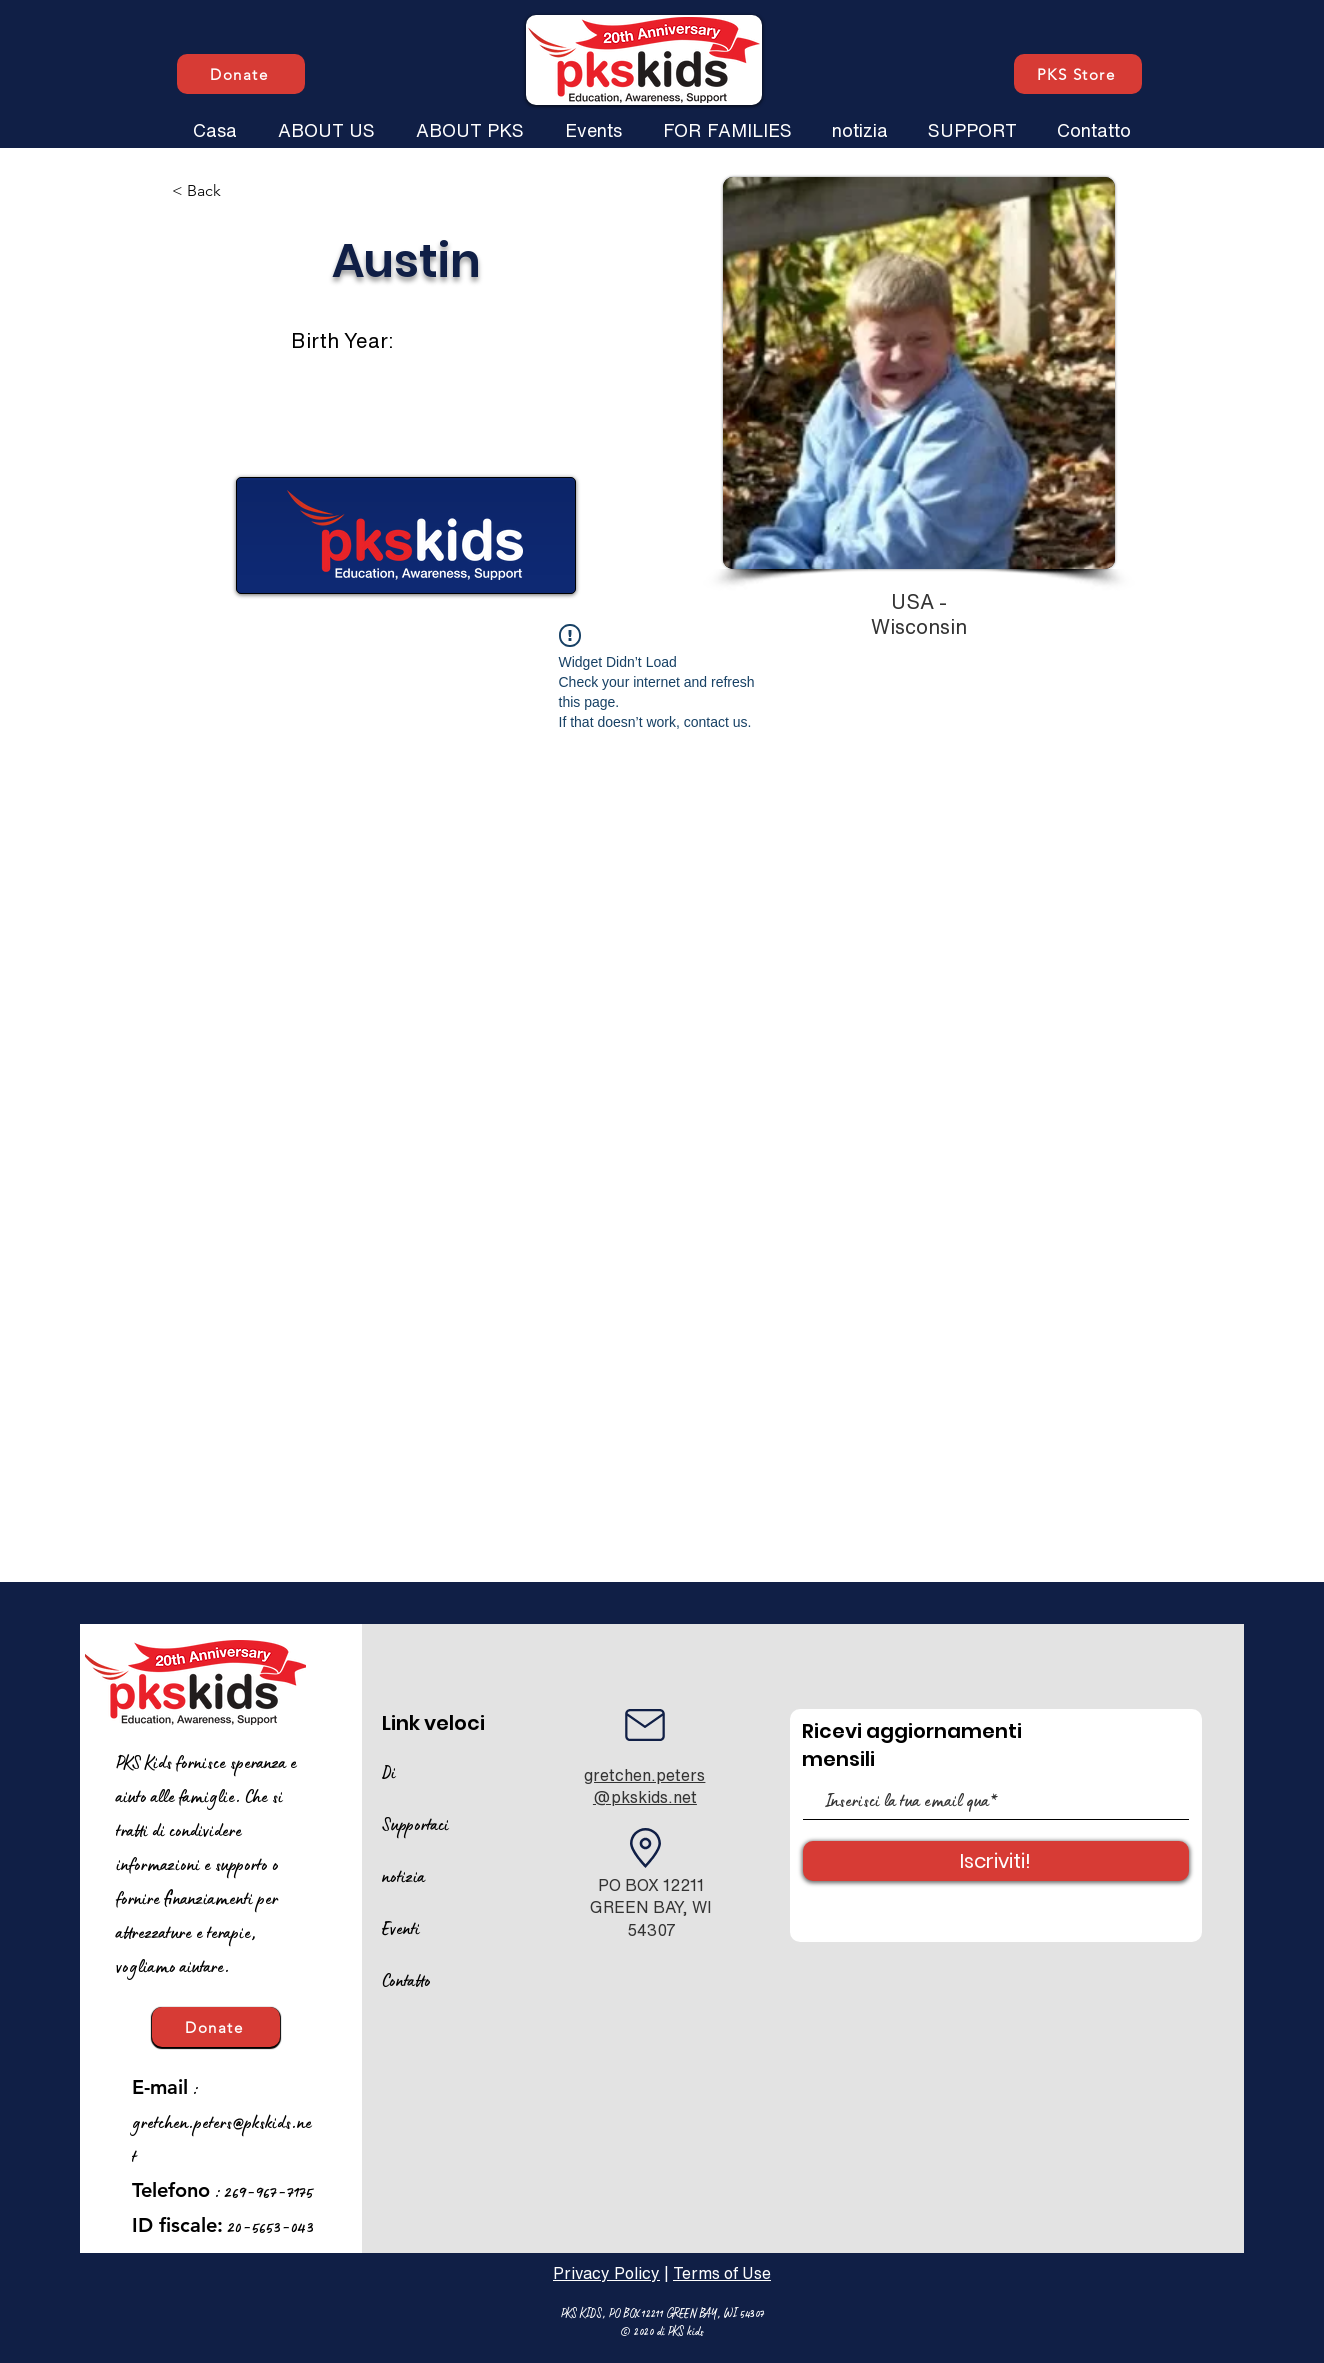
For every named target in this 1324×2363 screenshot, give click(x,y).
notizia (403, 1876)
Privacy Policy (606, 2273)
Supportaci (415, 1824)
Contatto (406, 1980)
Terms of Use (722, 2273)
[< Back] (237, 191)
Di (389, 1772)
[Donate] (241, 74)
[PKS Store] (1078, 74)
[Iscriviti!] (996, 1861)
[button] (326, 121)
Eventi (401, 1928)
